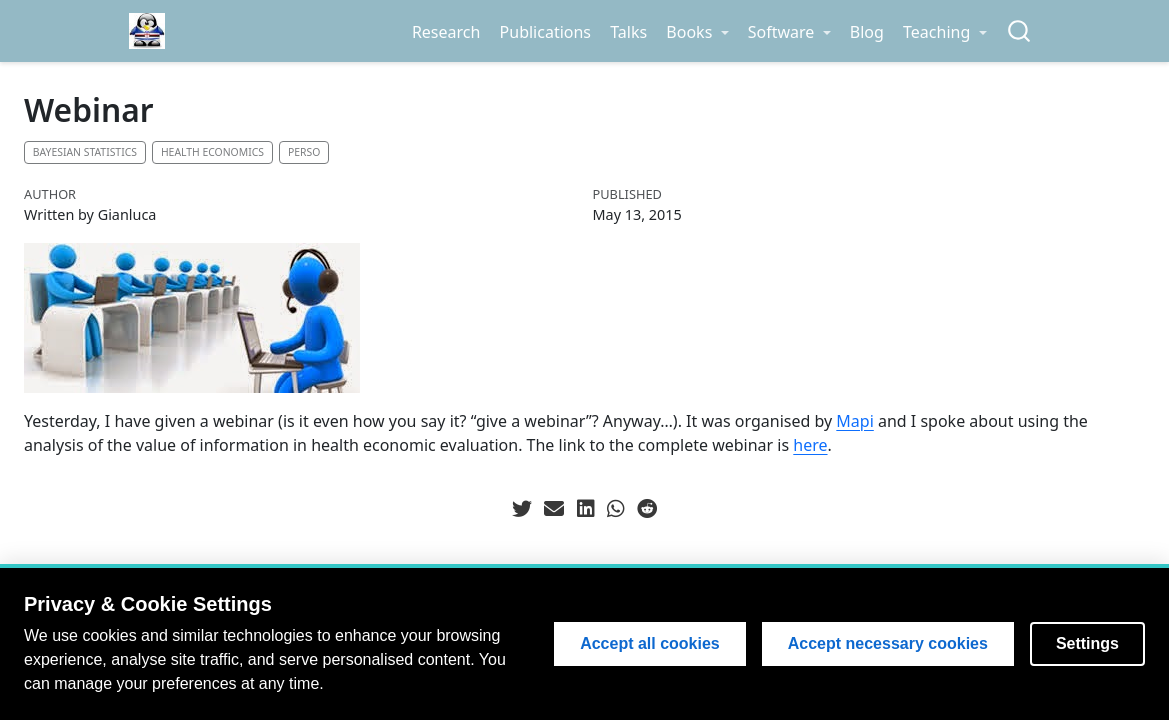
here (810, 445)
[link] (697, 32)
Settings (1087, 643)
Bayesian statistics (85, 152)
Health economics (212, 152)
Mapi (854, 421)
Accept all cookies (650, 643)
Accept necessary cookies (888, 643)
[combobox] (1020, 31)
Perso (304, 152)
